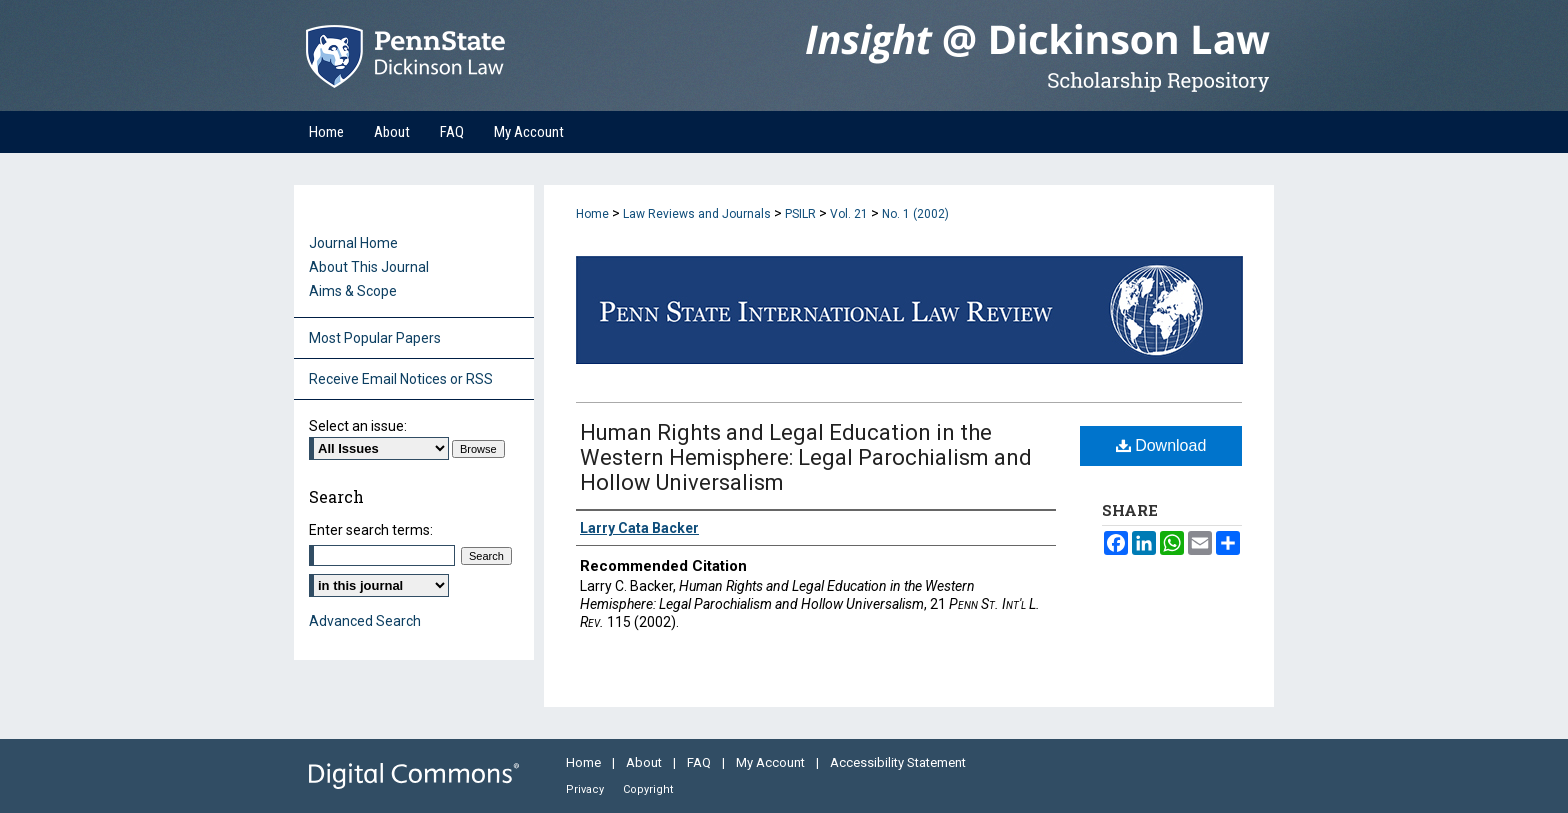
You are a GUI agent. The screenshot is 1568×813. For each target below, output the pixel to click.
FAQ (700, 762)
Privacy (586, 789)
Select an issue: (358, 426)
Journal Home (353, 243)
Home (592, 214)
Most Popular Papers (375, 338)
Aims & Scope (353, 291)
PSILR (800, 214)
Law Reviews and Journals (697, 214)
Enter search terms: (371, 530)
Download (1161, 445)
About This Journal (369, 267)
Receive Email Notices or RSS (401, 379)
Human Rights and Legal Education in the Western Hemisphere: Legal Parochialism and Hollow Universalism (806, 457)
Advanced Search (365, 621)
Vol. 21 (849, 214)
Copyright (648, 789)
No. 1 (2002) (915, 214)
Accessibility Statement (898, 762)
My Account (772, 762)
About (645, 762)
